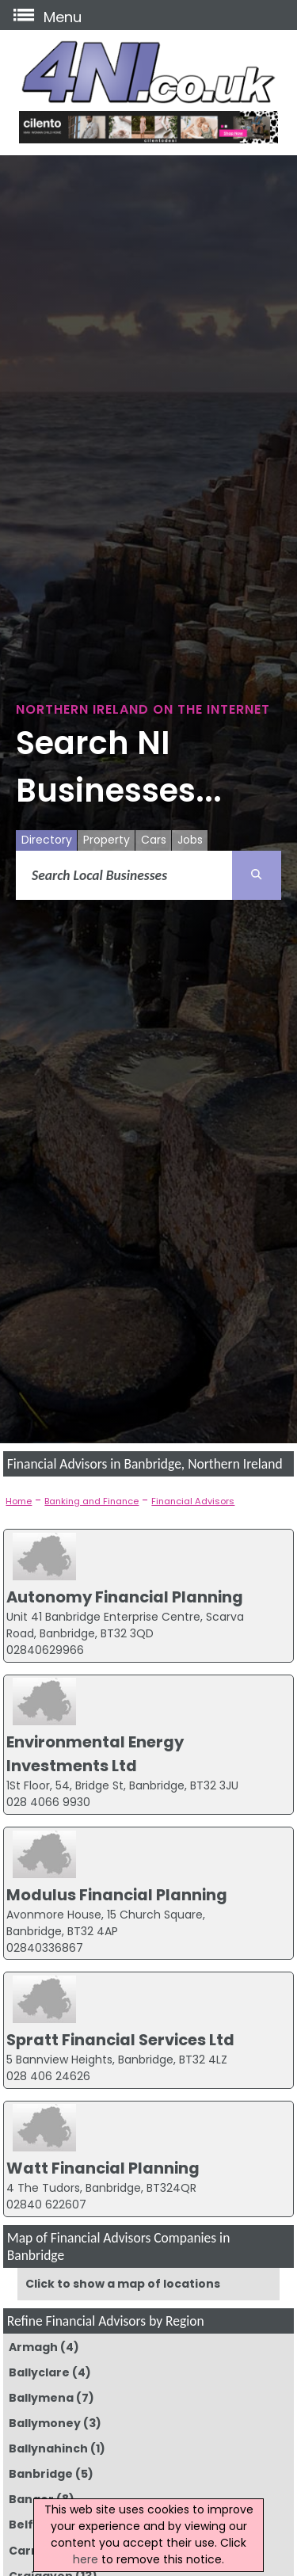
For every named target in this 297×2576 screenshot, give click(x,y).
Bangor (31, 2499)
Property (106, 840)
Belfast (31, 2524)
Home (19, 1501)
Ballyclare (39, 2372)
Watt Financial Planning (103, 2168)
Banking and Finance (91, 1501)
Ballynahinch (48, 2448)
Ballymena (41, 2398)
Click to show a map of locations (122, 2284)
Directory (46, 840)
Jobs (190, 840)
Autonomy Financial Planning (124, 1597)
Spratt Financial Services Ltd (120, 2040)
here (85, 2559)
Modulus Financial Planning (116, 1895)
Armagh (33, 2347)
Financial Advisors (192, 1501)
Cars (153, 840)
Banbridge (41, 2474)
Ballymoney (45, 2423)
